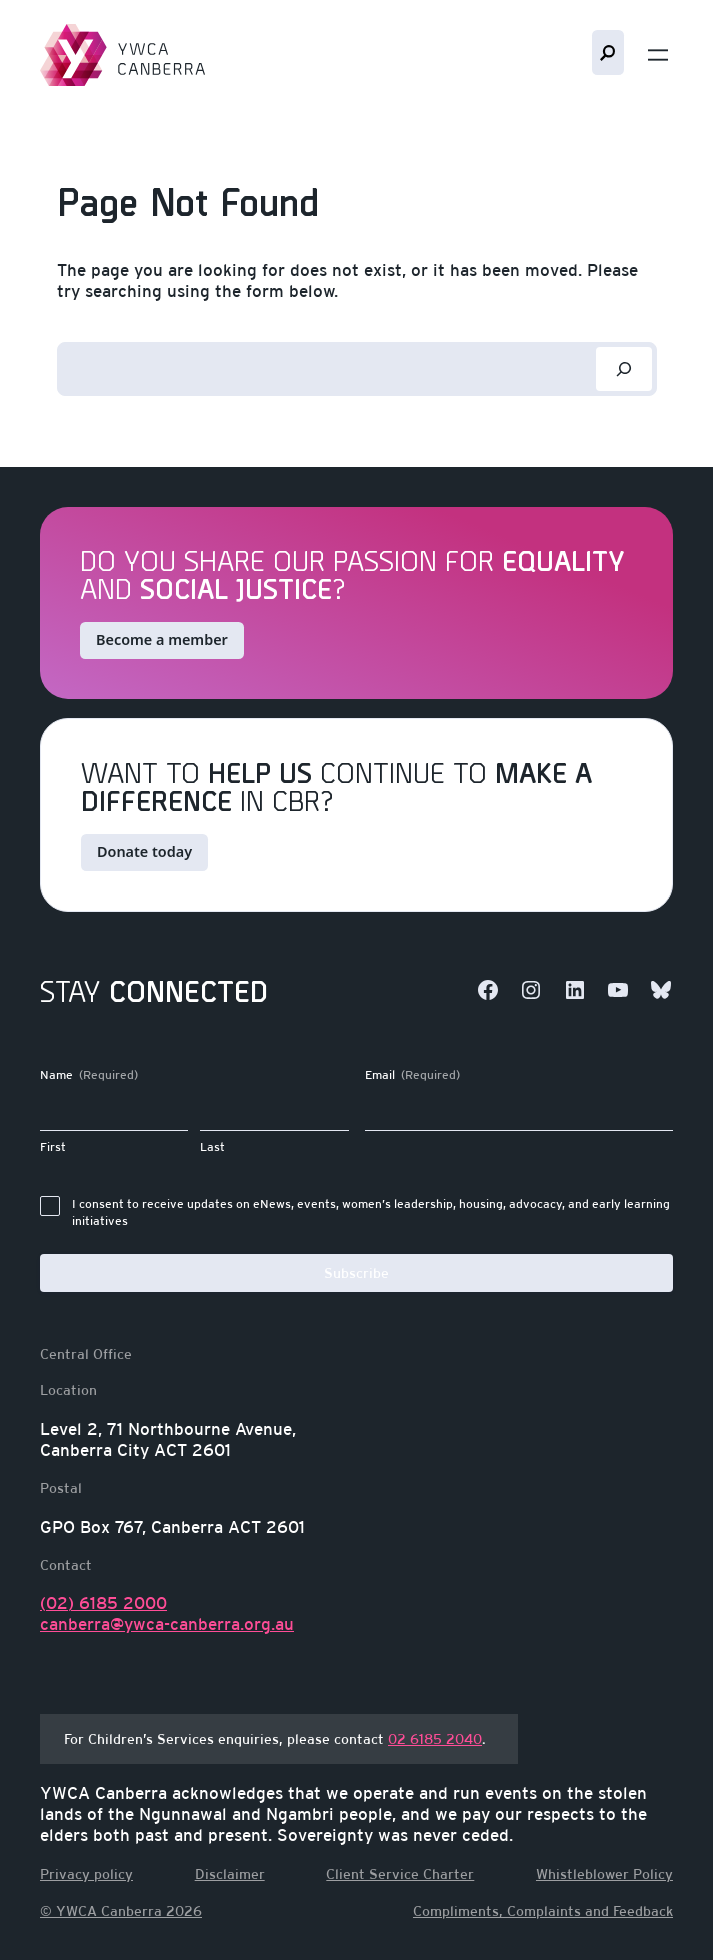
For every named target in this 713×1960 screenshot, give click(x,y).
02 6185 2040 (435, 1739)
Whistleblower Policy (604, 1874)
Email (412, 1075)
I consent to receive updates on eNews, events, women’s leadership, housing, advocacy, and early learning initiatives (371, 1212)
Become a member (162, 639)
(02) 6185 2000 (103, 1604)
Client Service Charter (400, 1874)
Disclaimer (230, 1874)
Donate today (144, 851)
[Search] (624, 368)
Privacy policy (86, 1874)
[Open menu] (658, 55)
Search (608, 52)
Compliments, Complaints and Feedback (543, 1911)
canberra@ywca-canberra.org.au (167, 1625)
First (53, 1147)
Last (212, 1147)
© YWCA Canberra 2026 (121, 1911)
